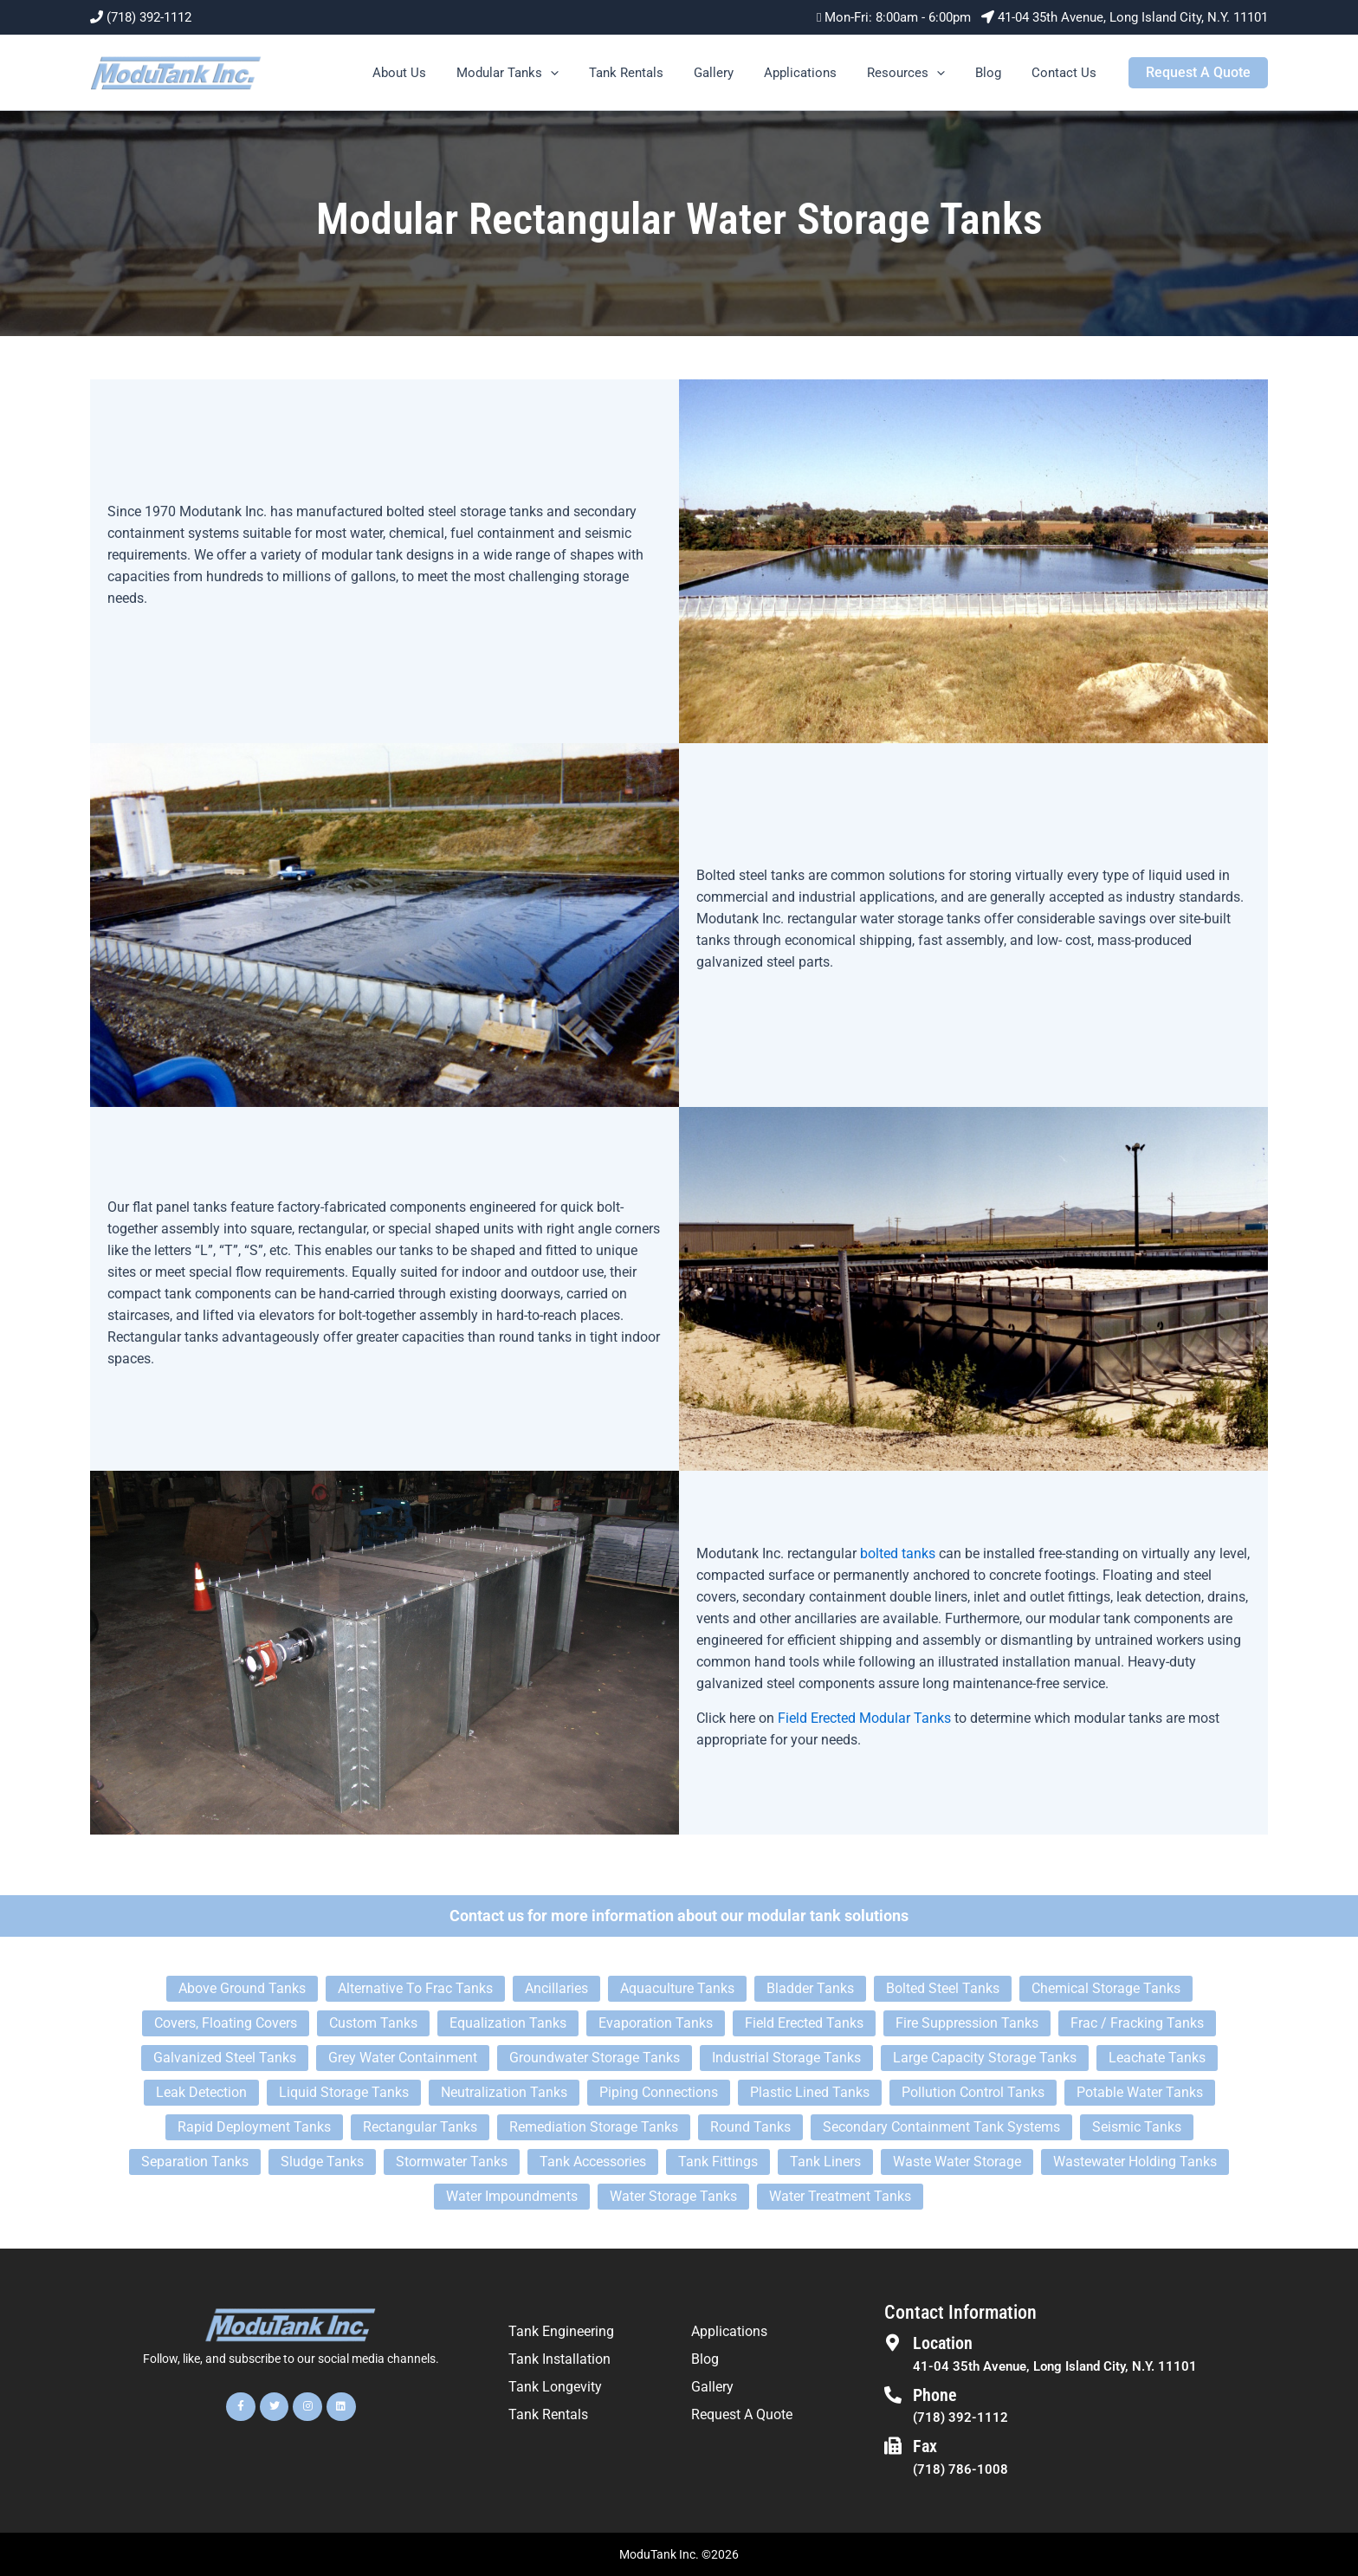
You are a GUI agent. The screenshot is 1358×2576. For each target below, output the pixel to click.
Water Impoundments (512, 2196)
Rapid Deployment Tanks (254, 2127)
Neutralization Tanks (504, 2092)
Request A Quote (741, 2414)
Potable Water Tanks (1140, 2092)
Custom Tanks (373, 2023)
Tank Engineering (561, 2331)
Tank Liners (825, 2161)
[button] (578, 72)
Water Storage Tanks (673, 2196)
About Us (431, 73)
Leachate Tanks (1157, 2057)
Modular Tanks (535, 72)
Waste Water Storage (957, 2161)
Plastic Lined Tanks (810, 2092)
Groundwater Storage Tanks (594, 2057)
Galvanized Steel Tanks (224, 2057)
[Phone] (893, 2395)
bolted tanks (897, 1553)
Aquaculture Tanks (677, 1988)
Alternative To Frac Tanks (415, 1988)
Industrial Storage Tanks (786, 2057)
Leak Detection (201, 2092)
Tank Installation (559, 2359)
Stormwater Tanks (452, 2161)
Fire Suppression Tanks (967, 2023)
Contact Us (1065, 73)
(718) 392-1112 (149, 17)
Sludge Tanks (322, 2161)
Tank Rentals (649, 73)
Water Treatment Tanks (840, 2196)
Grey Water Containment (402, 2057)
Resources (916, 72)
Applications (815, 73)
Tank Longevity (555, 2387)
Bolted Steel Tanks (942, 1988)
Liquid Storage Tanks (344, 2092)
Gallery (733, 73)
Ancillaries (556, 1988)
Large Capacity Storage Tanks (985, 2057)
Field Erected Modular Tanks (864, 1718)
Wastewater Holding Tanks (1135, 2161)
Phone (935, 2395)
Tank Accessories (593, 2161)
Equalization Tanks (507, 2023)
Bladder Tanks (810, 1988)
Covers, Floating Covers (225, 2023)
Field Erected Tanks (804, 2023)
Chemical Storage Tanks (1105, 1988)
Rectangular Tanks (420, 2127)
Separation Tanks (195, 2161)
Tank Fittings (718, 2161)
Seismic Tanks (1136, 2127)
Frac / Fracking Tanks (1137, 2023)
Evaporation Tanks (655, 2023)
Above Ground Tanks (242, 1988)
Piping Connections (658, 2092)
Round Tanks (750, 2127)
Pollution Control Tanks (973, 2092)
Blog (994, 73)
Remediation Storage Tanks (593, 2127)
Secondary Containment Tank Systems (941, 2127)
